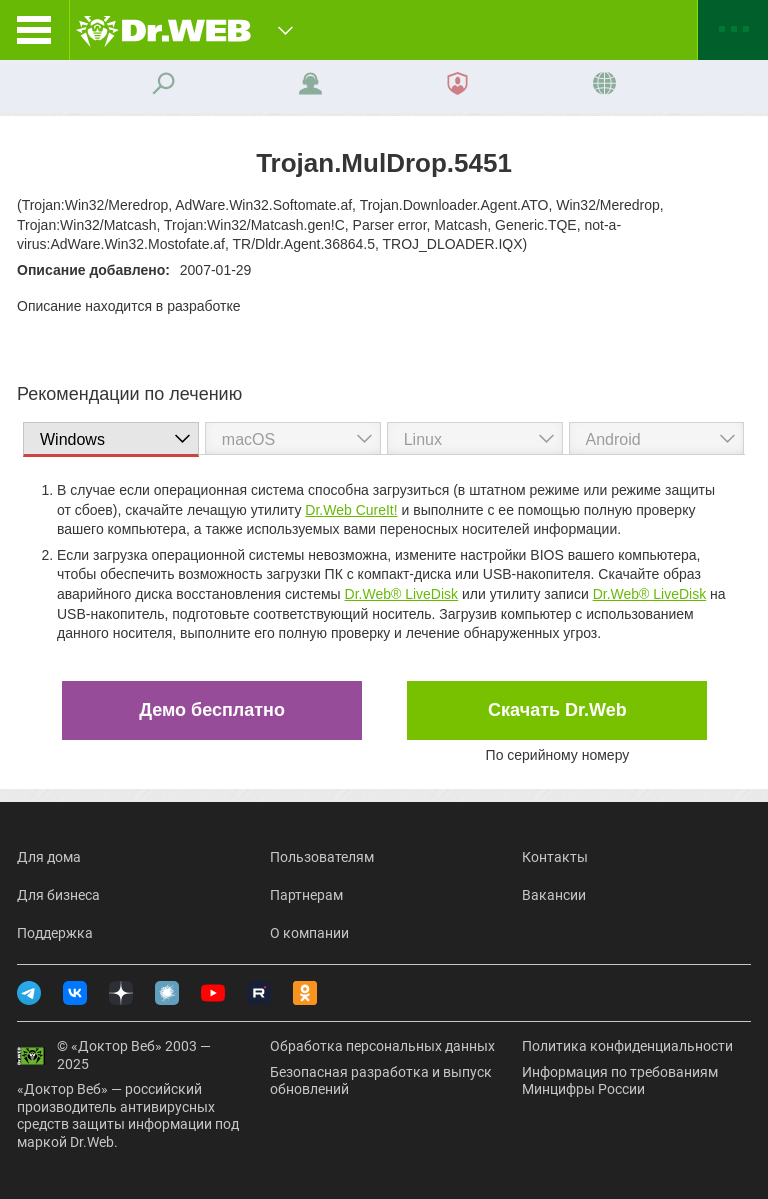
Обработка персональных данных (382, 1046)
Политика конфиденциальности (627, 1046)
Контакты (555, 857)
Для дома (49, 857)
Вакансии (554, 895)
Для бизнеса (58, 895)
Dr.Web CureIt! (351, 510)
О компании (309, 933)
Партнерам (306, 895)
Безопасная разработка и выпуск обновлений (381, 1081)
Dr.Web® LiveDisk (402, 594)
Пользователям (322, 857)
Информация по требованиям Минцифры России (620, 1081)
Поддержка (55, 933)
